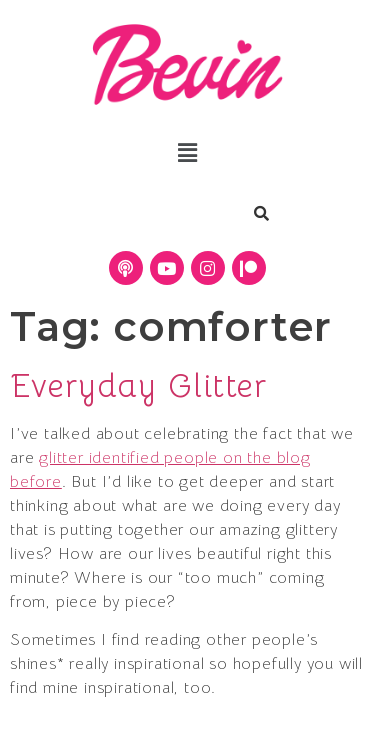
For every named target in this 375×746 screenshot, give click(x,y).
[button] (187, 153)
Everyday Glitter (139, 386)
